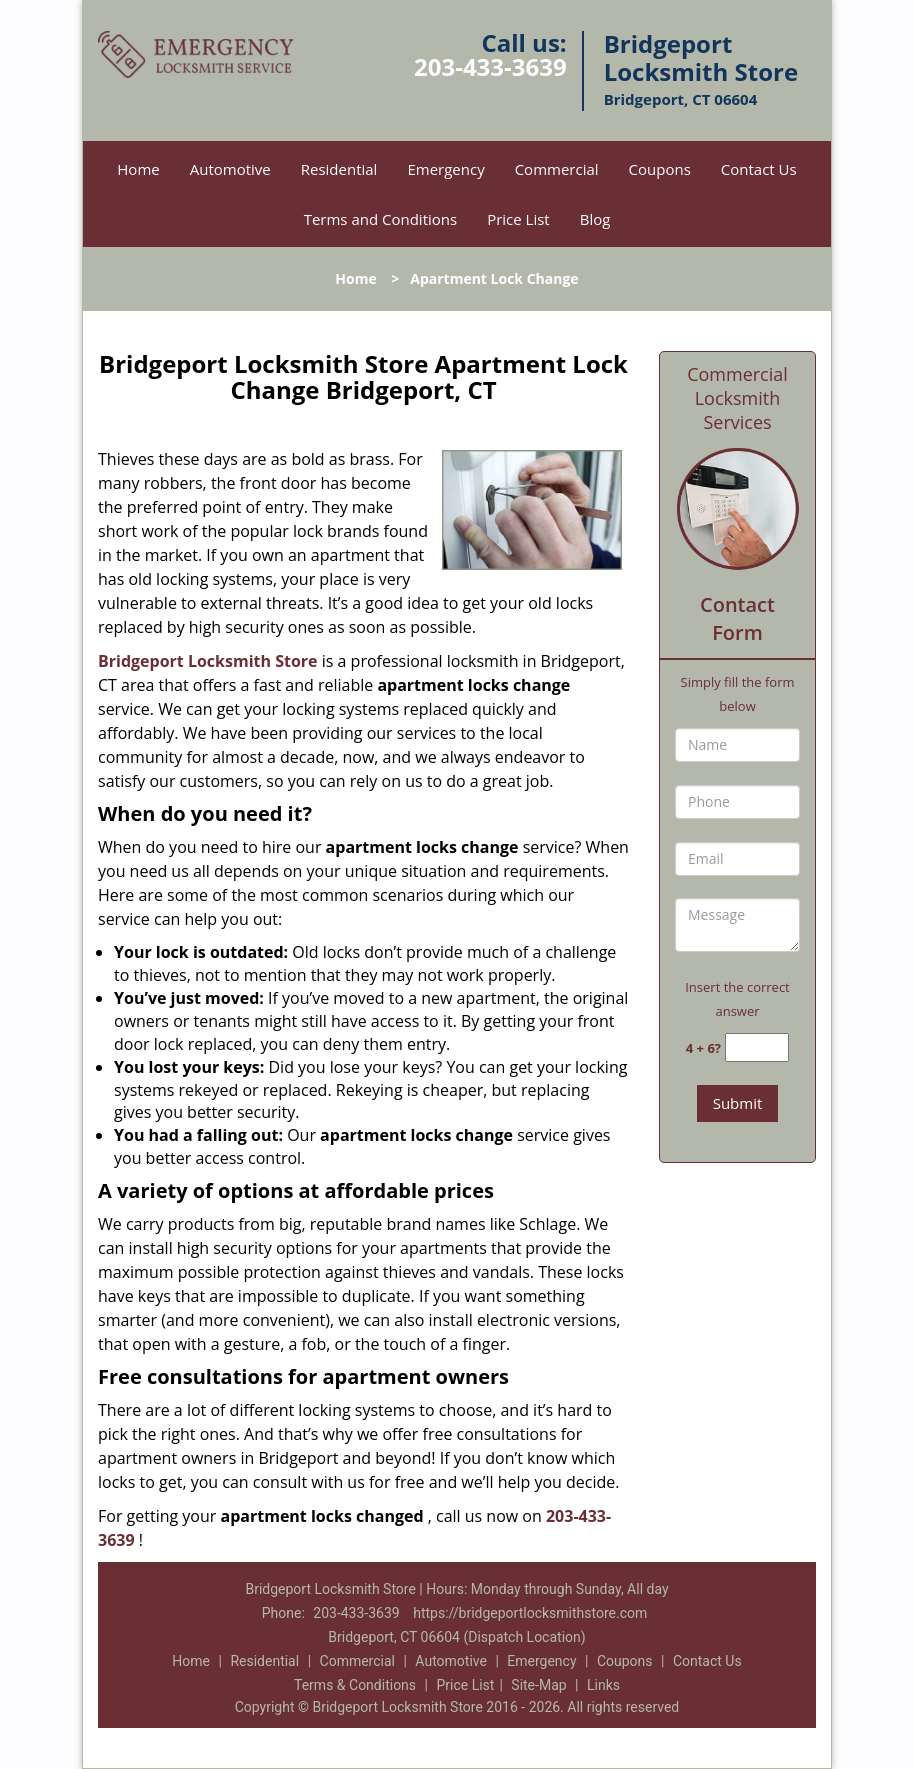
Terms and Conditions (381, 219)
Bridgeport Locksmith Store (208, 661)
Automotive (230, 169)
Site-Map (538, 1685)
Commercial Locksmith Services (737, 398)
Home (138, 169)
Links (603, 1685)
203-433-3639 (490, 66)
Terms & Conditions (355, 1685)
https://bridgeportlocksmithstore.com (530, 1613)
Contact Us (759, 169)
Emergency (445, 169)
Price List (518, 219)
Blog (595, 219)
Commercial (557, 169)
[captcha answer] (757, 1047)
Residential (339, 169)
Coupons (660, 169)
